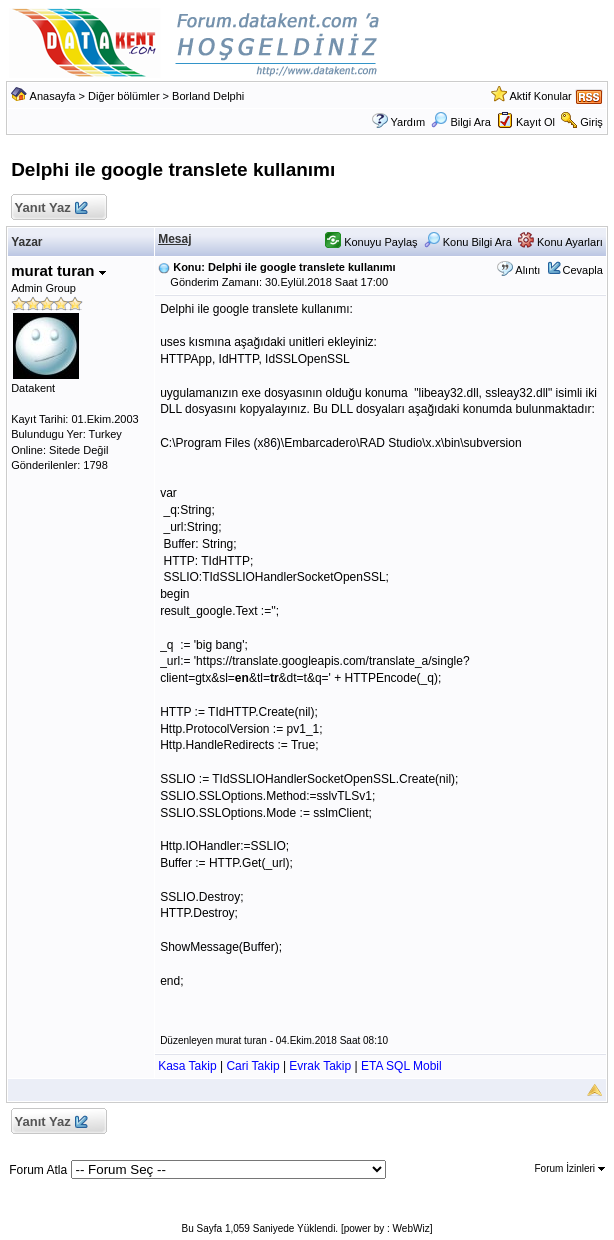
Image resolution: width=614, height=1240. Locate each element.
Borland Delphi (208, 96)
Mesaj (174, 239)
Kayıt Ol (535, 122)
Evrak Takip (320, 1066)
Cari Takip (252, 1066)
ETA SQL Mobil (401, 1066)
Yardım (408, 122)
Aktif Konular (540, 96)
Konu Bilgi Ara (468, 242)
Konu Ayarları (560, 242)
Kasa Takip (187, 1066)
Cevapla (583, 270)
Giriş (591, 122)
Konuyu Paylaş (371, 242)
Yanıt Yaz (50, 208)
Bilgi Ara (460, 122)
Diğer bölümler (124, 96)
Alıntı (527, 270)
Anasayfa (53, 96)
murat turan (58, 270)
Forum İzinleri (570, 1168)
